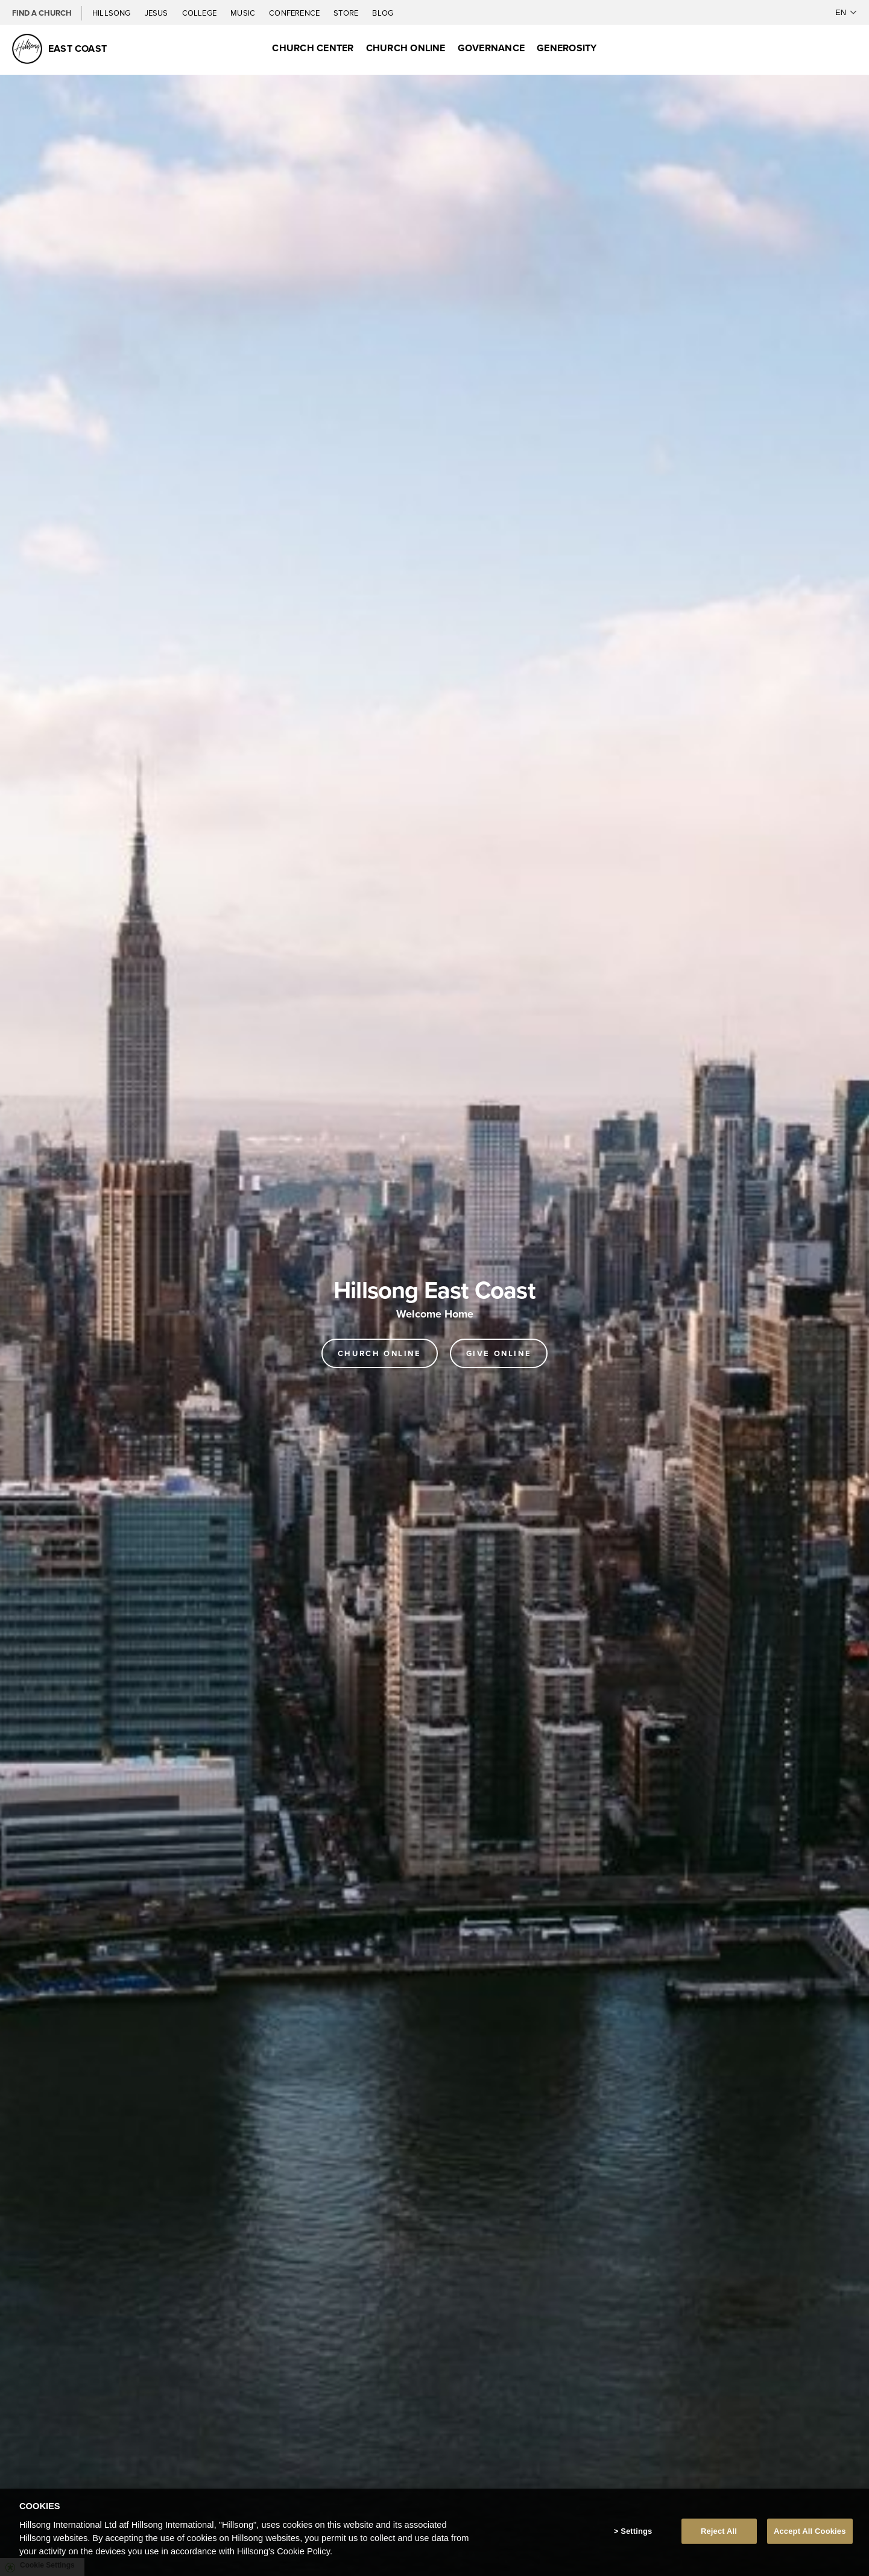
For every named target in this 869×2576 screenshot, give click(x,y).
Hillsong (112, 12)
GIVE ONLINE (499, 1353)
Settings (636, 2531)
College (200, 12)
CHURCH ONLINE (406, 48)
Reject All (719, 2531)
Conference (295, 12)
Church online (380, 1353)
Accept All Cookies (810, 2531)
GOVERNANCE (491, 48)
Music (243, 12)
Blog (382, 12)
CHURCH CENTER (312, 48)
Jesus (157, 12)
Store (346, 12)
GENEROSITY (566, 48)
